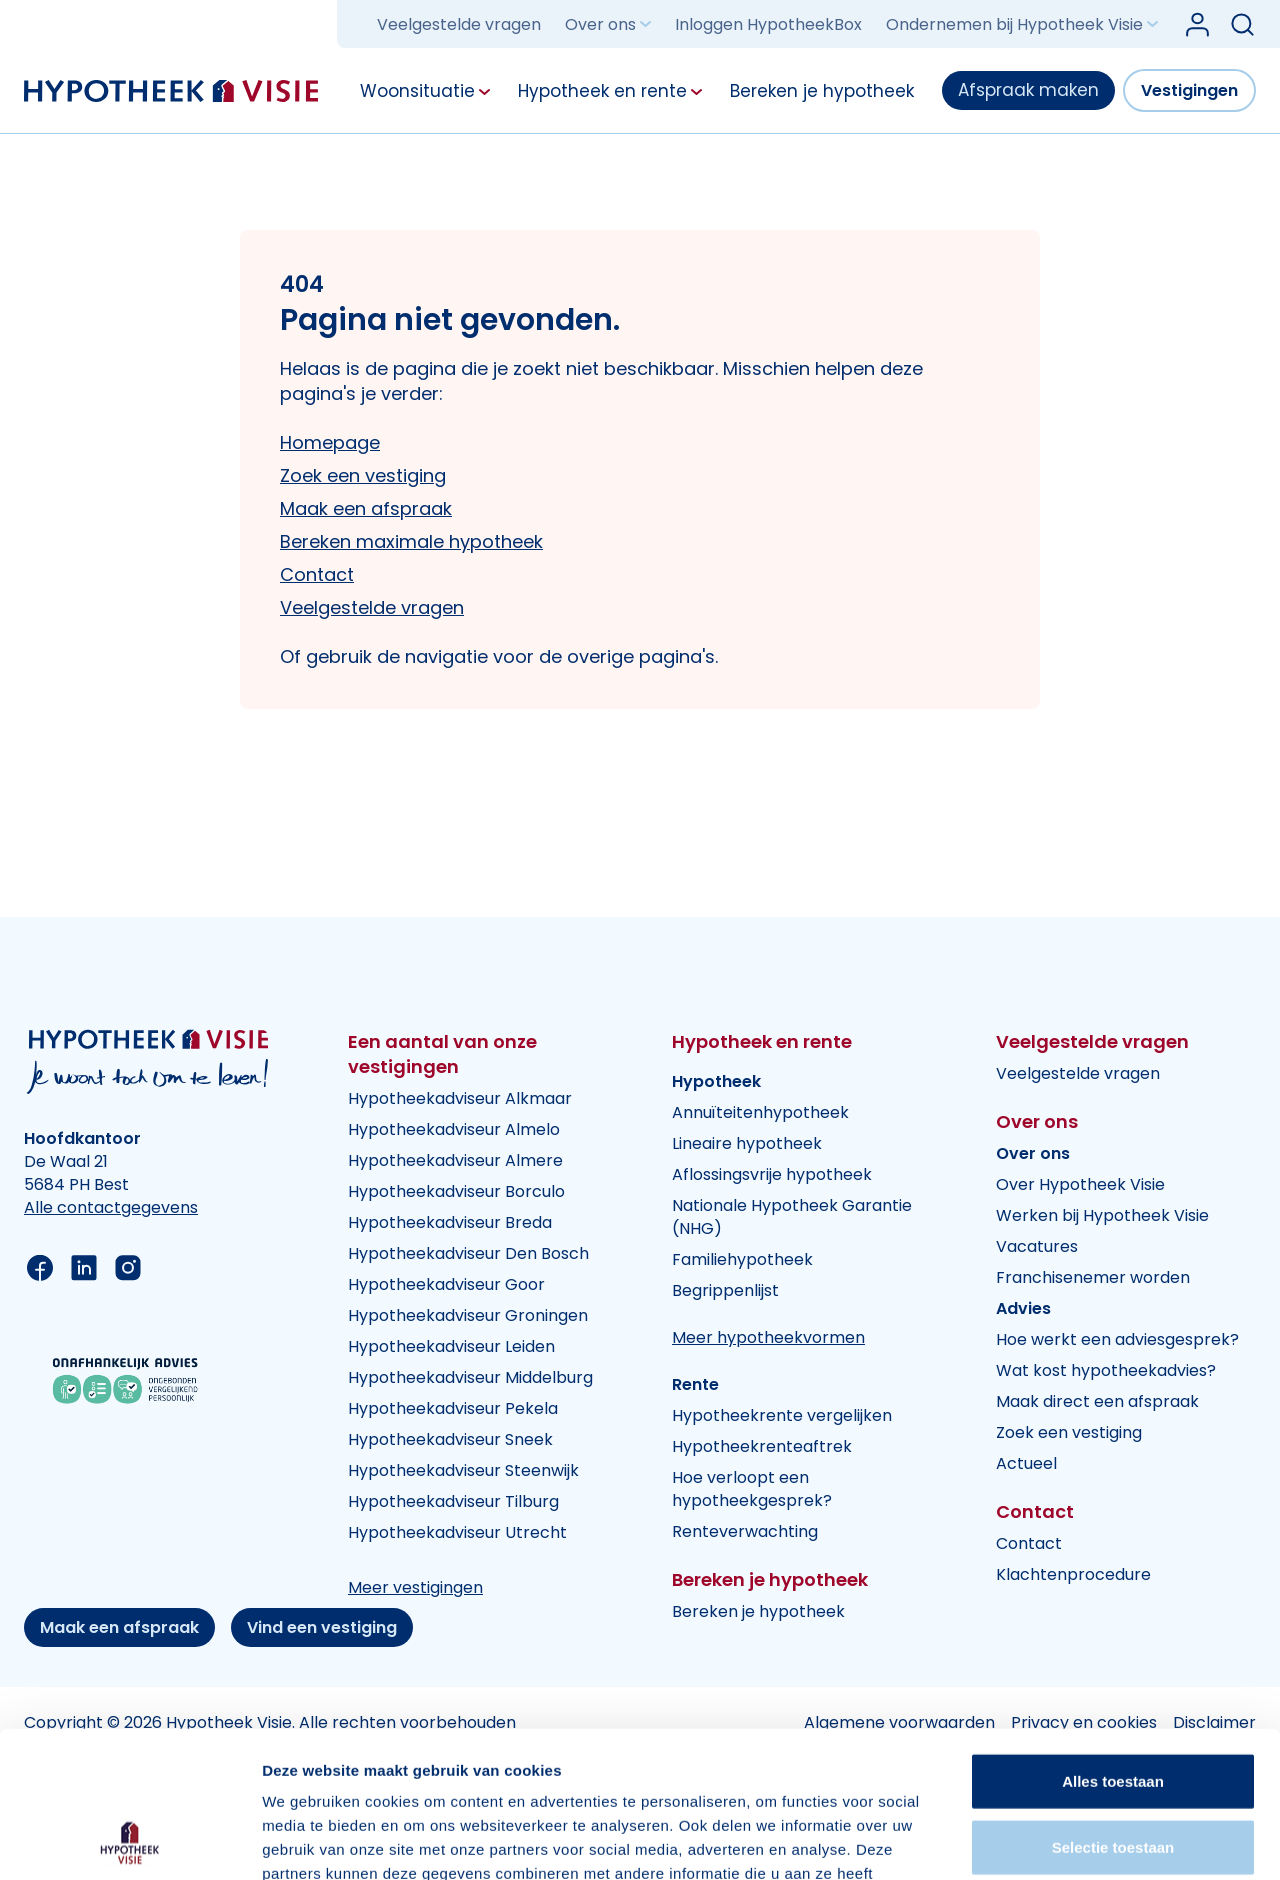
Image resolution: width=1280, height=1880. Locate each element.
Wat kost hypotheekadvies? (1106, 1370)
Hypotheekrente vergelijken (782, 1415)
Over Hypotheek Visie (1080, 1184)
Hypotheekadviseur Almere (455, 1160)
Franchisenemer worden (1093, 1277)
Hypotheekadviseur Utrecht (457, 1532)
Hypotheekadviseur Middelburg (470, 1377)
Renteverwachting (745, 1531)
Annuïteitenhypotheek (760, 1112)
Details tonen (1080, 1840)
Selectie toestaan (1113, 1709)
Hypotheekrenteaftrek (762, 1446)
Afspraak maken (1028, 90)
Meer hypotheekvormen (768, 1337)
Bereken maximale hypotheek (411, 541)
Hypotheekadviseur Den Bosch (468, 1253)
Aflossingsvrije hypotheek (772, 1174)
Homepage (330, 442)
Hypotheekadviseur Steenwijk (463, 1470)
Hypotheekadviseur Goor (446, 1284)
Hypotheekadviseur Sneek (450, 1439)
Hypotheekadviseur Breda (450, 1222)
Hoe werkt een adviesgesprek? (1117, 1339)
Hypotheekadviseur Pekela (453, 1408)
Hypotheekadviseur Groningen (468, 1315)
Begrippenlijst (725, 1290)
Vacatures (1037, 1246)
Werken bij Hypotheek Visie (1102, 1215)
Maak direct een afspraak (1097, 1401)
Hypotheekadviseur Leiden (451, 1346)
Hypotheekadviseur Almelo (454, 1129)
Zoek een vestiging (363, 475)
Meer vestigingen (415, 1587)
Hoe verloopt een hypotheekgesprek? (752, 1489)
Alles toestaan (1113, 1643)
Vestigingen (1189, 90)
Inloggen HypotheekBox (768, 24)
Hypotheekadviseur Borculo (456, 1191)
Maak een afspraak (366, 508)
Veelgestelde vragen (459, 24)
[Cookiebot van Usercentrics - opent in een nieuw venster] (129, 1841)
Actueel (1026, 1463)
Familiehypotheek (742, 1259)
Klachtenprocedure (1073, 1574)
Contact (317, 574)
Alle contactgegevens (111, 1207)
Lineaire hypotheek (747, 1143)
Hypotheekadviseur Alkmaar (460, 1098)
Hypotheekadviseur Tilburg (453, 1501)
